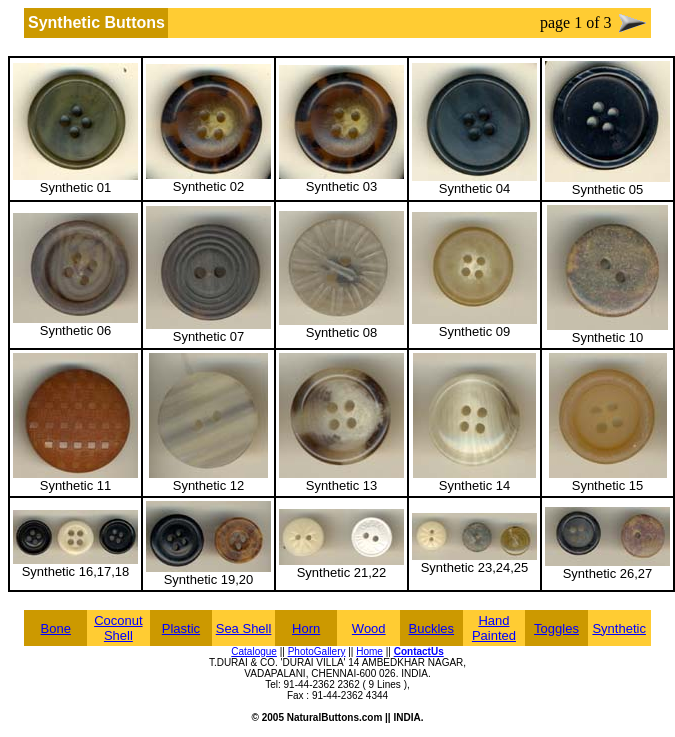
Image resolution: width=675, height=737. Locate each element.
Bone (56, 628)
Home (369, 651)
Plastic (181, 628)
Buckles (432, 628)
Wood (369, 628)
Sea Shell (244, 628)
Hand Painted (494, 628)
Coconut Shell (118, 628)
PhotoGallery (317, 651)
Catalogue (254, 651)
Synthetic (618, 628)
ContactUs (419, 651)
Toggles (556, 628)
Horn (306, 628)
